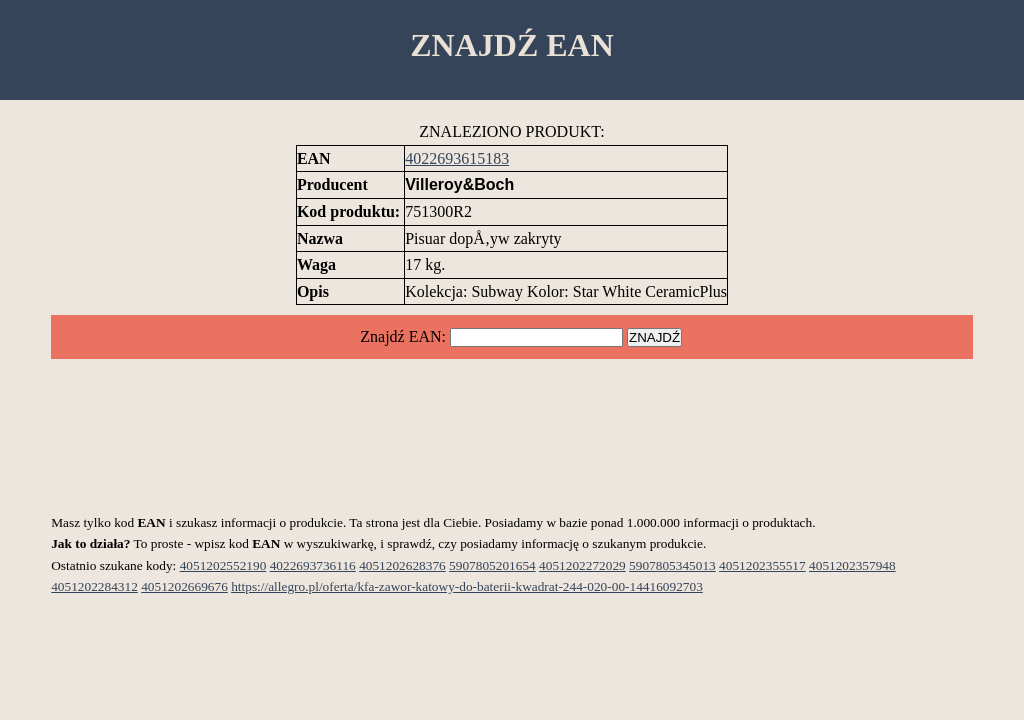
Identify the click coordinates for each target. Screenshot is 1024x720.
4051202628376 (402, 565)
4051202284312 (94, 586)
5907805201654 (492, 565)
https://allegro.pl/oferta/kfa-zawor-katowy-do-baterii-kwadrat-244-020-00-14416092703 (467, 586)
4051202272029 (582, 565)
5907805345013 (672, 565)
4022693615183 (457, 158)
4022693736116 (313, 565)
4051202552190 (223, 565)
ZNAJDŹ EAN (512, 45)
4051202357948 (852, 565)
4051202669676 (184, 586)
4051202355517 (762, 565)
